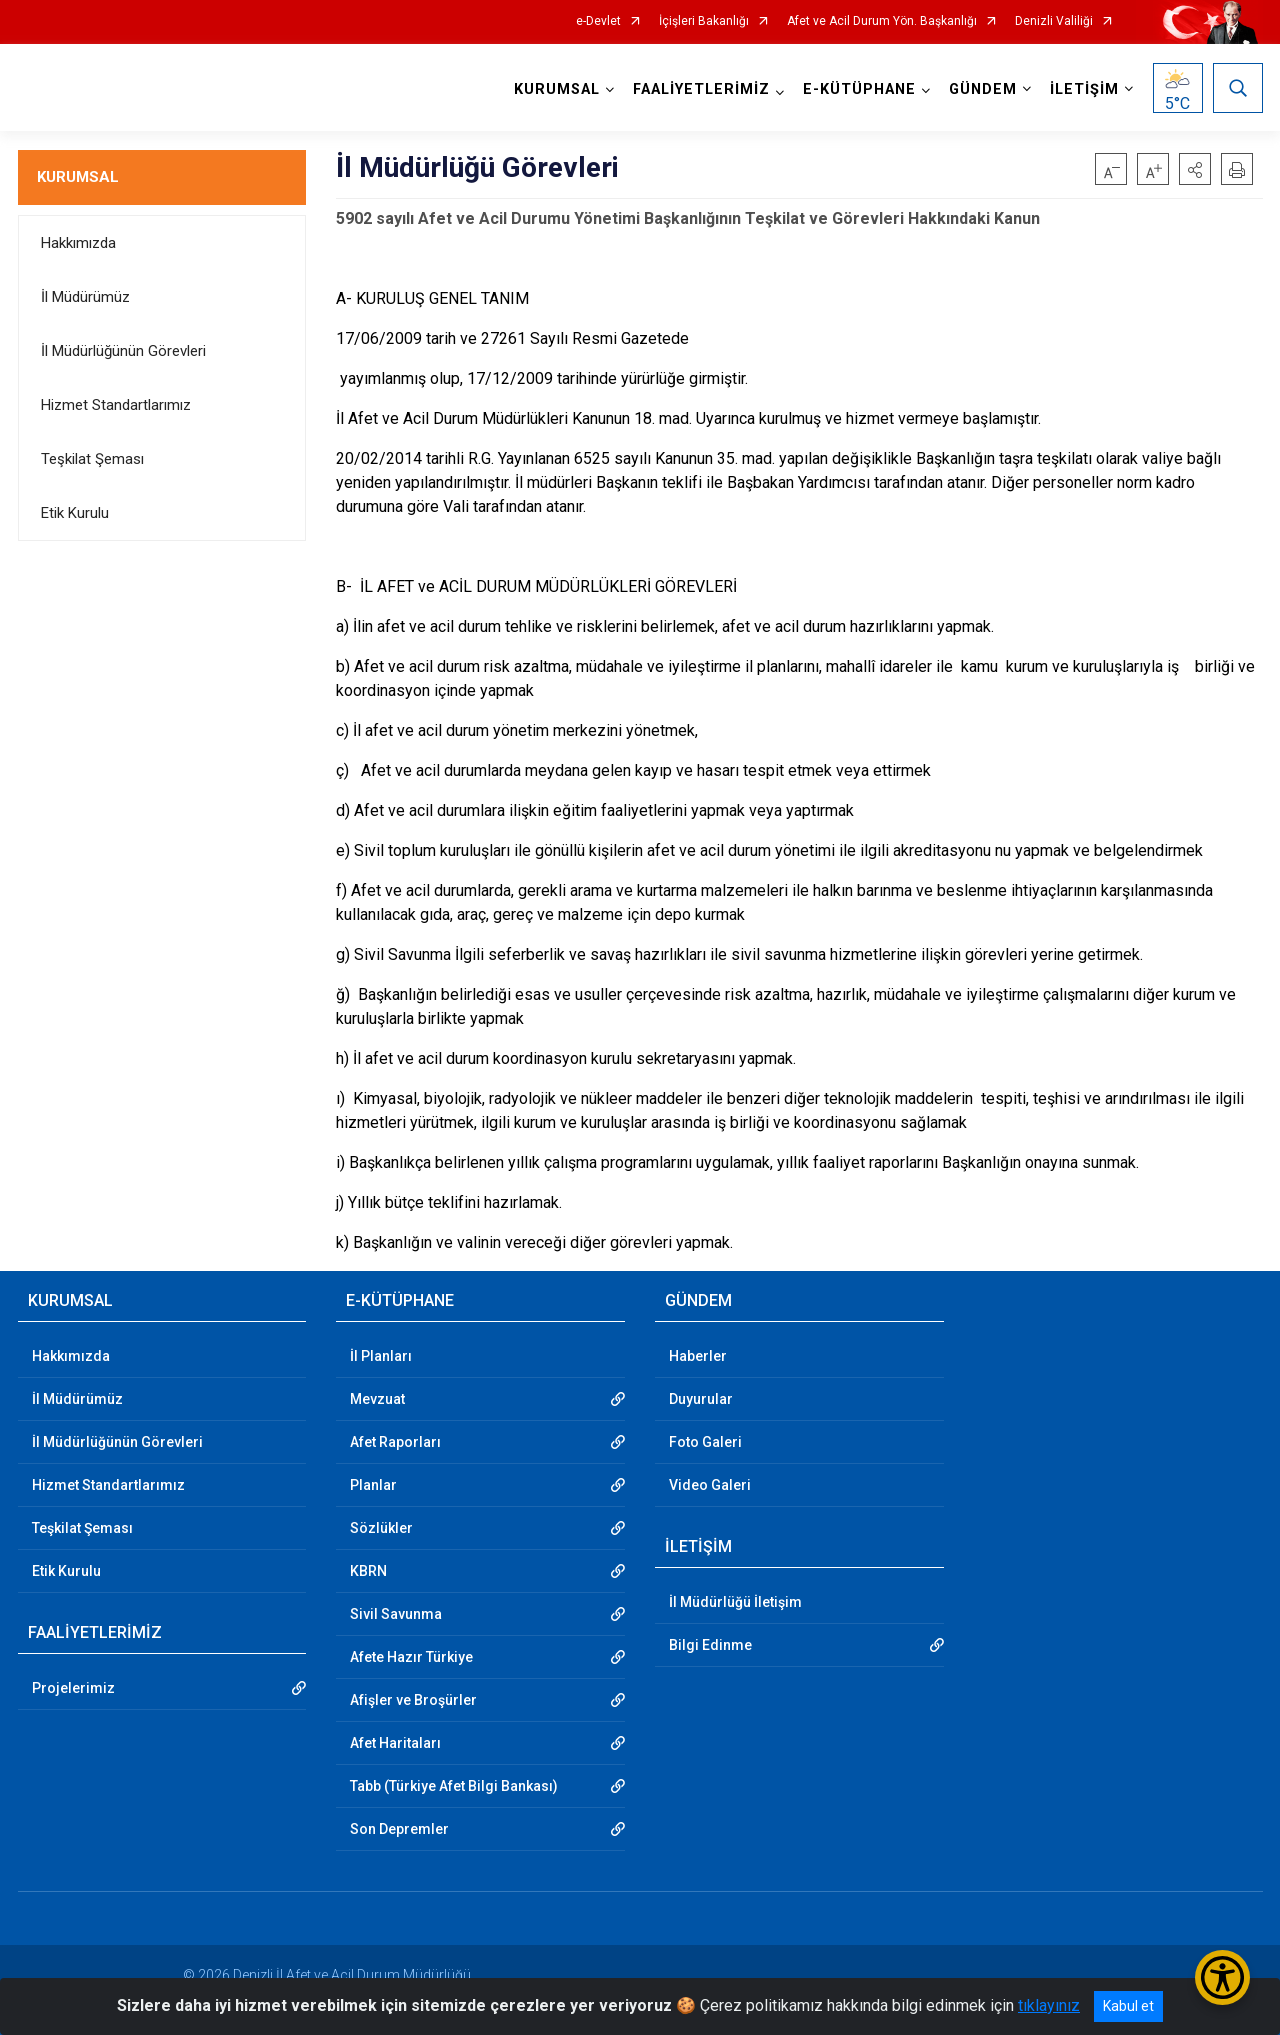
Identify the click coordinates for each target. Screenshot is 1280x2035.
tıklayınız (1049, 2005)
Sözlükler (381, 1528)
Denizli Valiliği (1054, 21)
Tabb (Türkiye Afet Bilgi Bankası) (454, 1786)
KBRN (368, 1571)
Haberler (698, 1356)
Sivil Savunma (396, 1614)
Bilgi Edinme (710, 1645)
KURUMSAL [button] (557, 89)
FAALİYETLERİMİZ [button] (701, 89)
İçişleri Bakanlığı (704, 21)
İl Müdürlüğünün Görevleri (123, 351)
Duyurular (701, 1399)
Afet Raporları (395, 1442)
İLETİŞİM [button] (1084, 89)
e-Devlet (598, 21)
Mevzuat (377, 1399)
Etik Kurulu (75, 513)
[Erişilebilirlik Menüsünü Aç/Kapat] (1222, 1977)
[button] (1195, 169)
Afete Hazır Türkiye (411, 1657)
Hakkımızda (78, 243)
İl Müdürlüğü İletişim (735, 1602)
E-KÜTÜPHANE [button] (859, 89)
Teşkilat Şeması (92, 459)
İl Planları (381, 1356)
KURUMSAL (78, 177)
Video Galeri (710, 1485)
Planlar (373, 1485)
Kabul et (1128, 2006)
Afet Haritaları (395, 1743)
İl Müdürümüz (85, 297)
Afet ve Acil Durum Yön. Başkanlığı (882, 21)
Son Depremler (399, 1829)
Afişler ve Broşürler (413, 1700)
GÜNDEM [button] (983, 89)
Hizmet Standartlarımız (116, 405)
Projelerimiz (73, 1688)
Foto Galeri (705, 1442)
